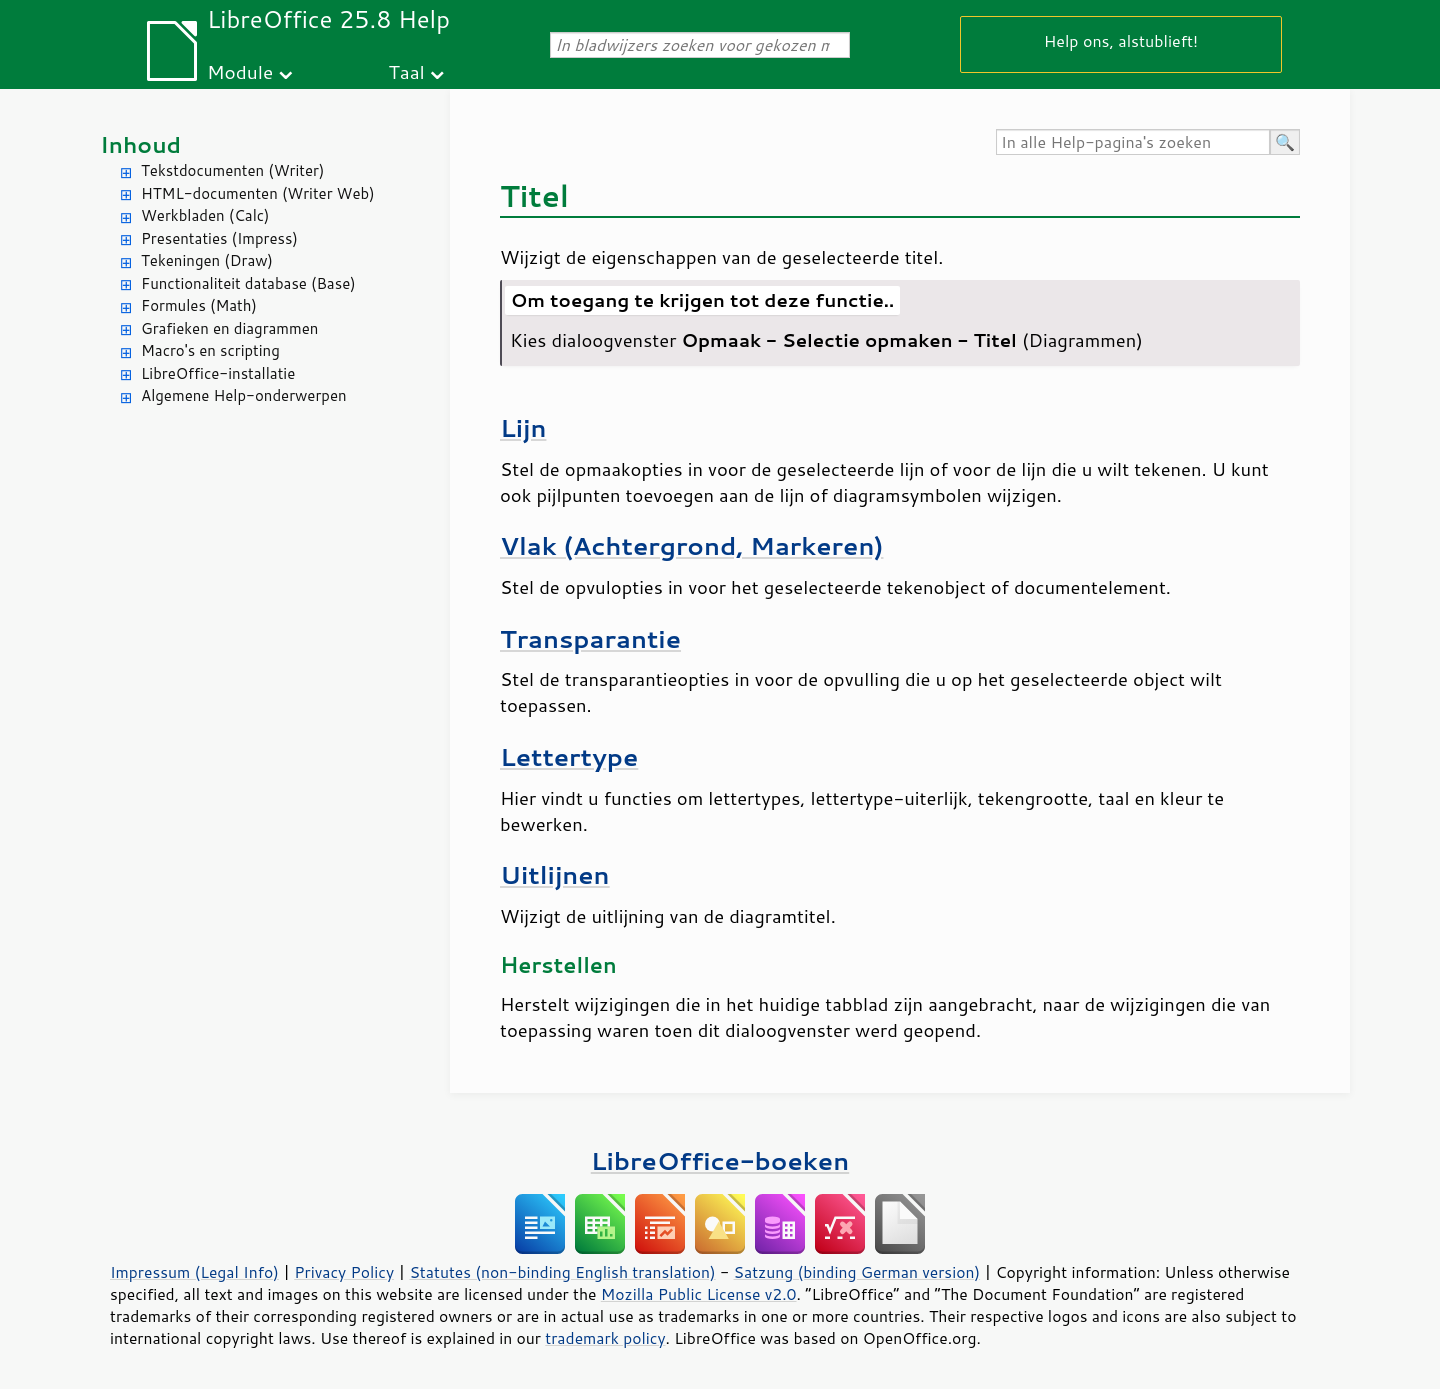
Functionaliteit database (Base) (248, 283)
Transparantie (590, 638)
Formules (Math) (199, 305)
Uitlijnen (555, 874)
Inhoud (140, 144)
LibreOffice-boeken (720, 1160)
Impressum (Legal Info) (194, 1272)
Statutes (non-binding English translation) (562, 1272)
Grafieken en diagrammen (229, 328)
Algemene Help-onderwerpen (244, 395)
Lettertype (569, 756)
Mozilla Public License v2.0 (699, 1294)
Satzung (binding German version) (857, 1272)
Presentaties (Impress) (219, 238)
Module (240, 71)
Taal (407, 71)
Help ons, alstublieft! (1121, 40)
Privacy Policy (344, 1272)
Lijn (523, 427)
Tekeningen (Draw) (207, 260)
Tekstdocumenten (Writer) (232, 170)
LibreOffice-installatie (218, 373)
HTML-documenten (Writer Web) (258, 193)
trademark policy (605, 1338)
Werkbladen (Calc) (205, 215)
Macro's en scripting (210, 350)
